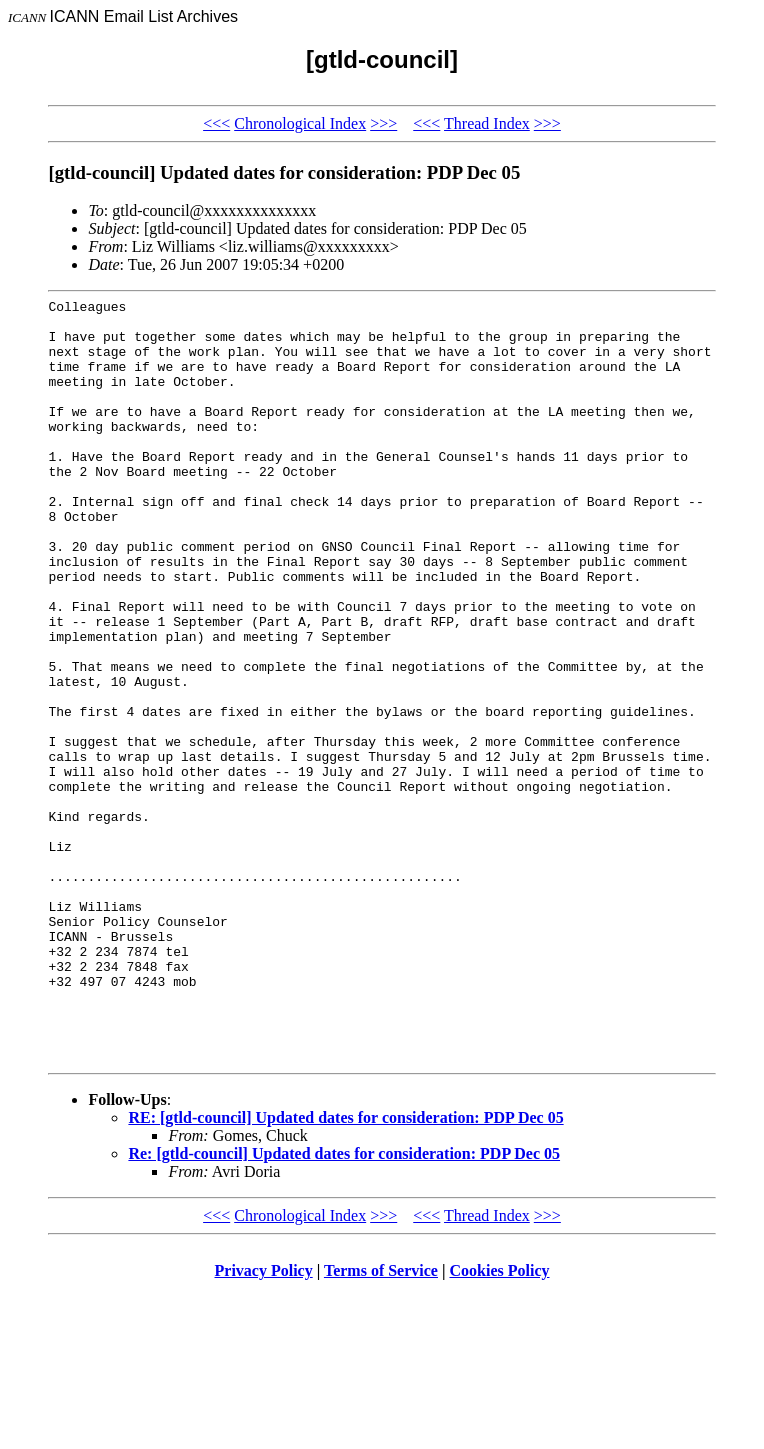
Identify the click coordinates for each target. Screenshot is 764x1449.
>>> (383, 123)
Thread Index (487, 123)
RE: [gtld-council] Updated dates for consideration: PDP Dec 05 (345, 1270)
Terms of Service (381, 1423)
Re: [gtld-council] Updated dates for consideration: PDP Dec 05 (344, 1306)
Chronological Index (300, 123)
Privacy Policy (264, 1423)
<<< (216, 123)
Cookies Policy (500, 1423)
